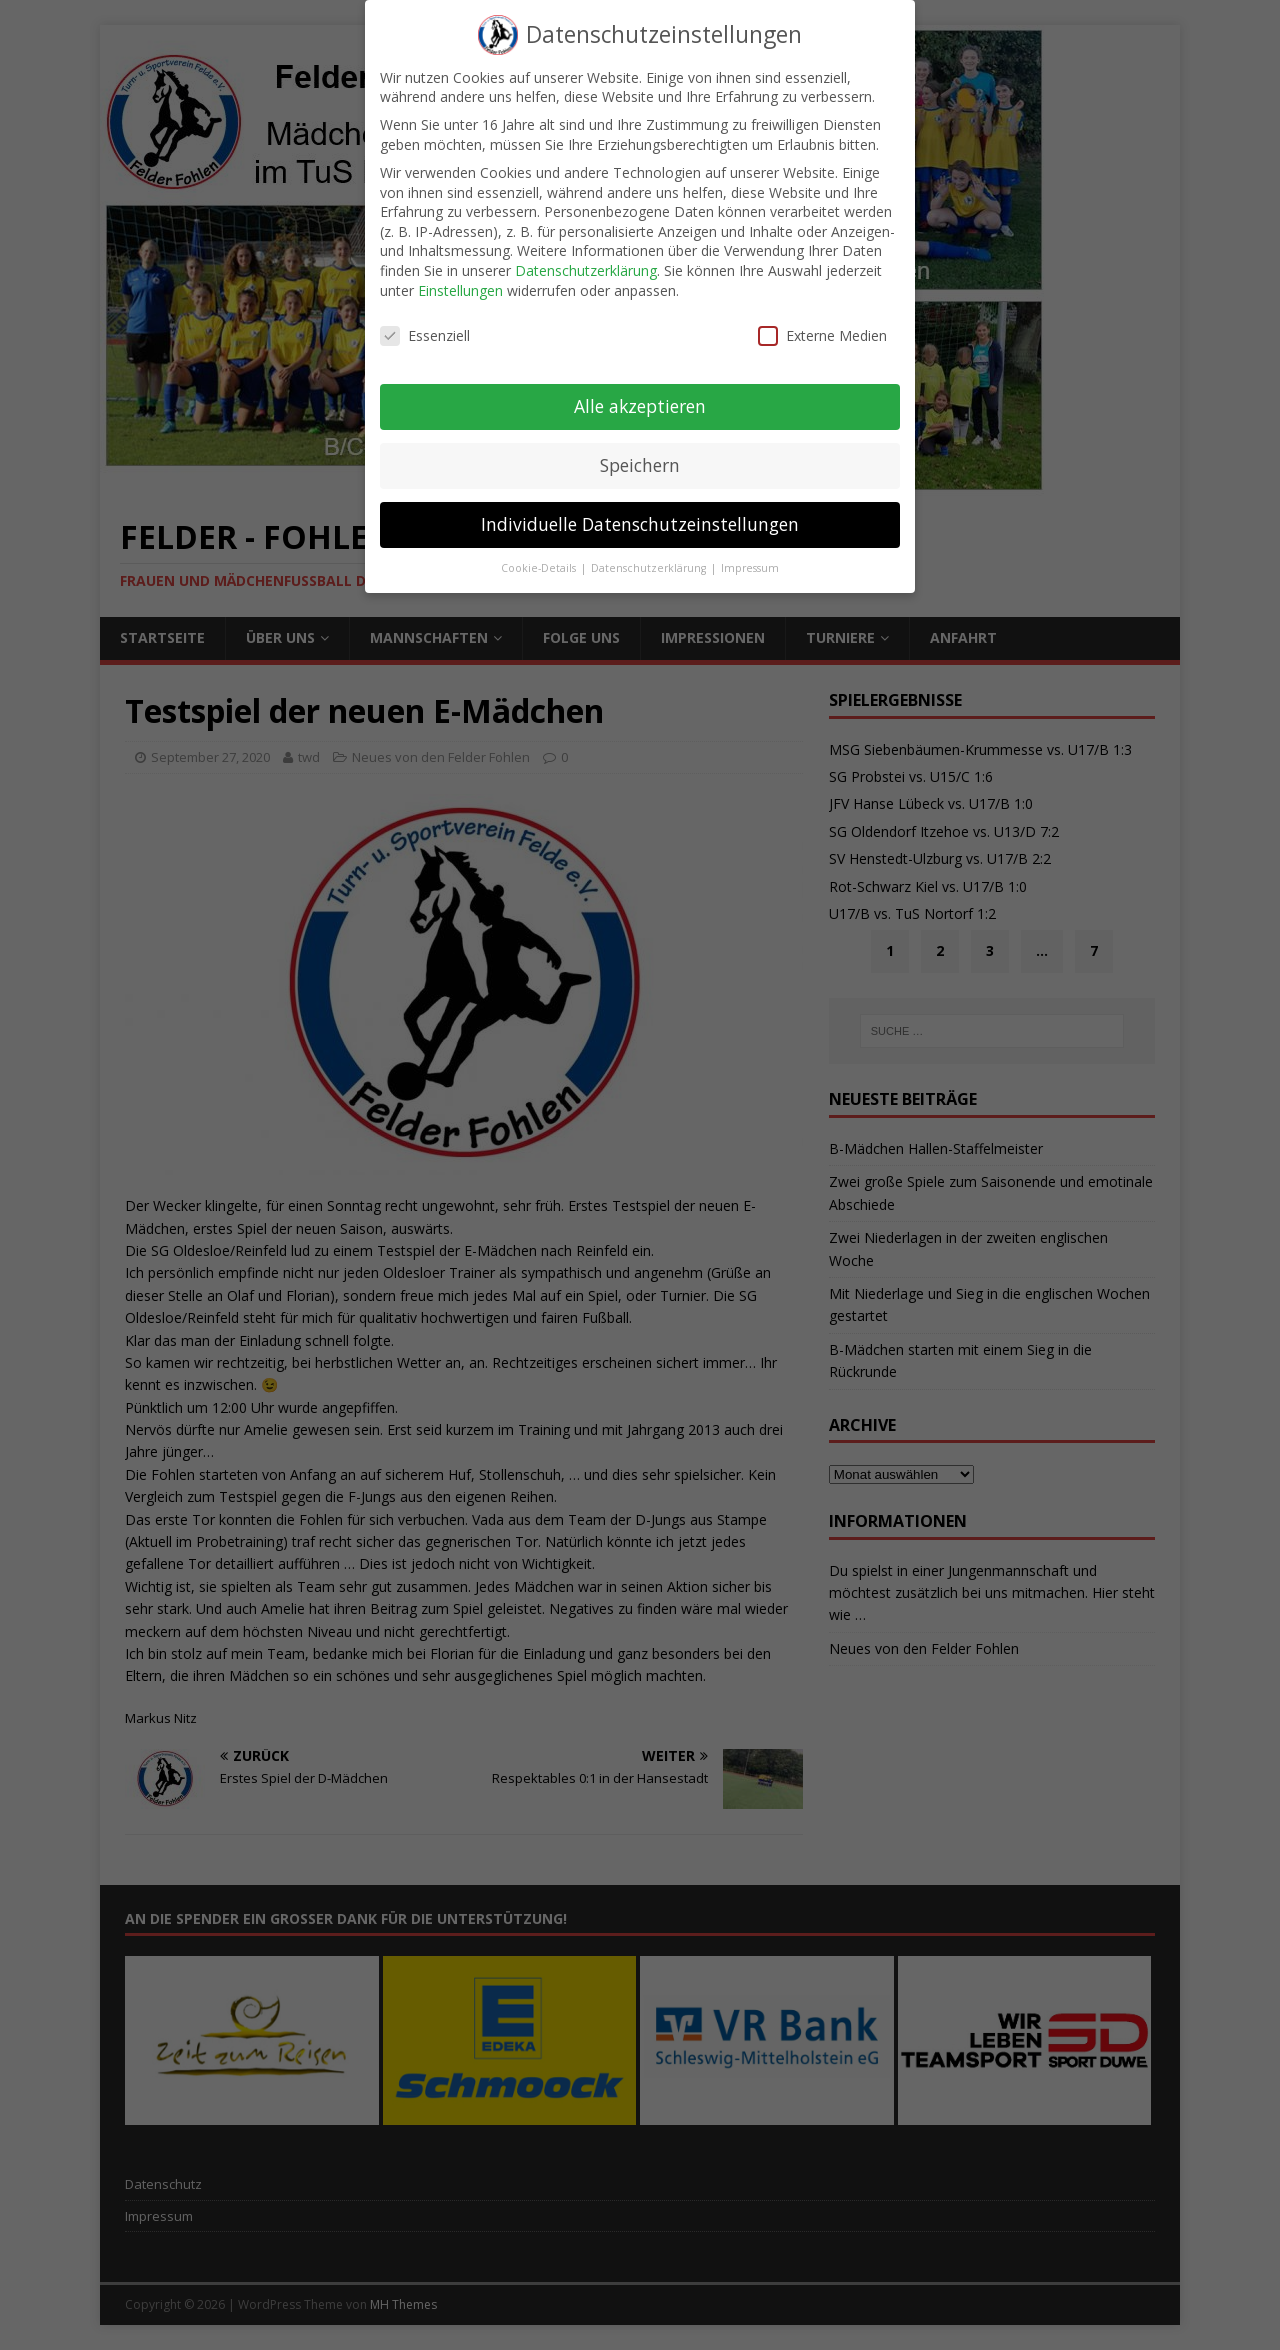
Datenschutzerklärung (586, 253)
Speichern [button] (640, 448)
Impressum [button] (750, 551)
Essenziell (425, 318)
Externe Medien (822, 318)
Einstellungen (460, 272)
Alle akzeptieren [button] (640, 389)
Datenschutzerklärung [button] (650, 551)
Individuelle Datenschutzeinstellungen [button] (640, 507)
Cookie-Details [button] (540, 551)
